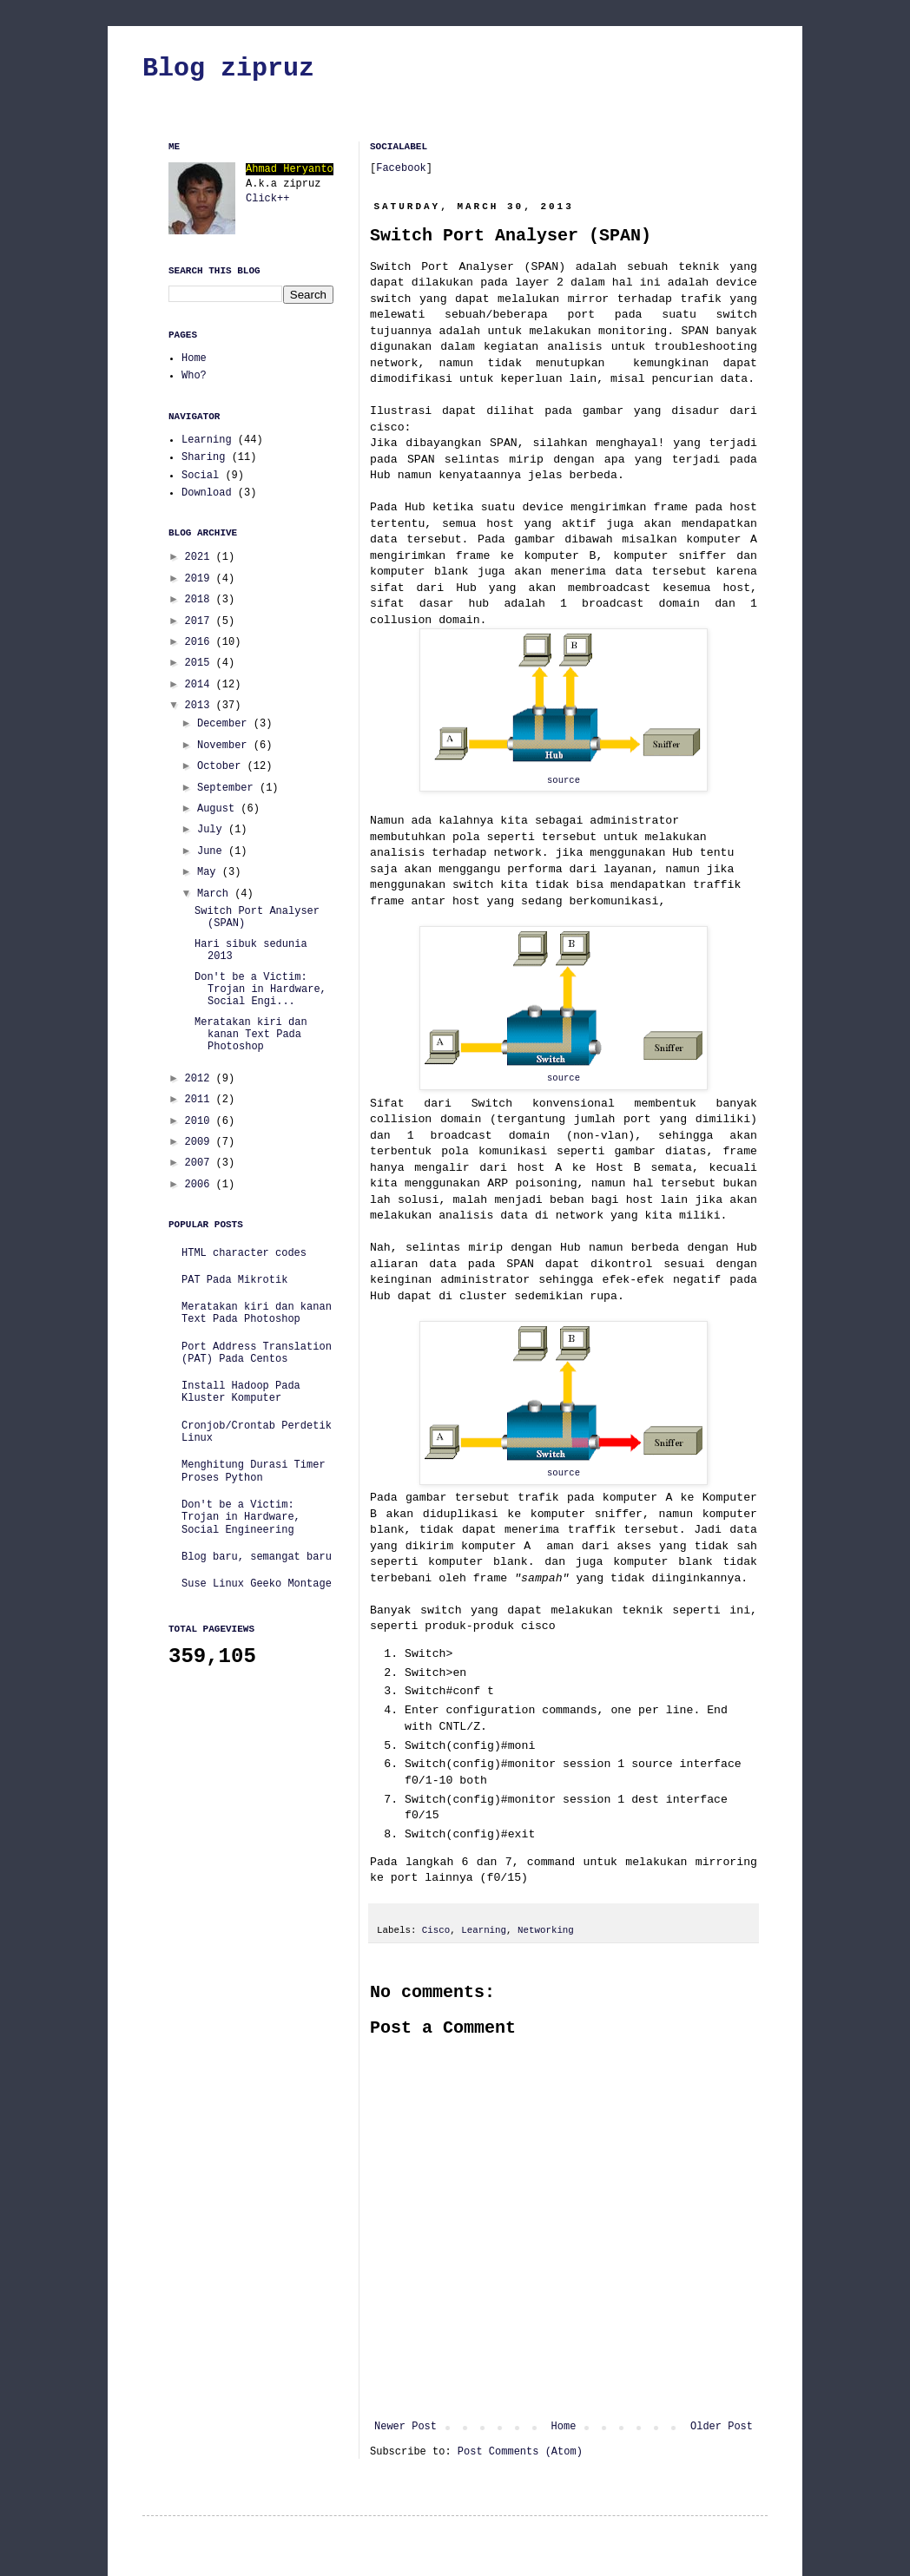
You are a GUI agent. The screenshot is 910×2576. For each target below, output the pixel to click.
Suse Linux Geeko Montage (256, 1584)
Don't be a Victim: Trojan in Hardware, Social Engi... (260, 990)
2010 (200, 1121)
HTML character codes (244, 1253)
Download (206, 493)
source (563, 780)
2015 (200, 663)
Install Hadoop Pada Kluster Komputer (240, 1392)
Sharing (203, 457)
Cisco (436, 1930)
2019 (200, 579)
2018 (200, 600)
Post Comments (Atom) (520, 2452)
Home (564, 2427)
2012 (200, 1079)
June (212, 851)
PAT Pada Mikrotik (234, 1280)
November (225, 745)
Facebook (401, 168)
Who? (194, 376)
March (215, 894)
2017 (200, 621)
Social (200, 476)
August (219, 809)
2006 (200, 1185)
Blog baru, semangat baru (256, 1557)
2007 (200, 1163)
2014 (200, 685)
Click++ (267, 199)
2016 (200, 642)
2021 (200, 557)
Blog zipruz (228, 68)
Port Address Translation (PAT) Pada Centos (256, 1353)
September (228, 788)
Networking (546, 1930)
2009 (200, 1142)
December (225, 724)
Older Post (721, 2427)
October (222, 766)
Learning (483, 1930)
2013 (200, 706)
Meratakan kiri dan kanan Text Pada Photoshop (251, 1035)
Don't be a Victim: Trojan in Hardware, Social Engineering (240, 1517)
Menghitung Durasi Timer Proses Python (253, 1471)
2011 (200, 1100)
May (209, 872)
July (212, 830)
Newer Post (405, 2427)
